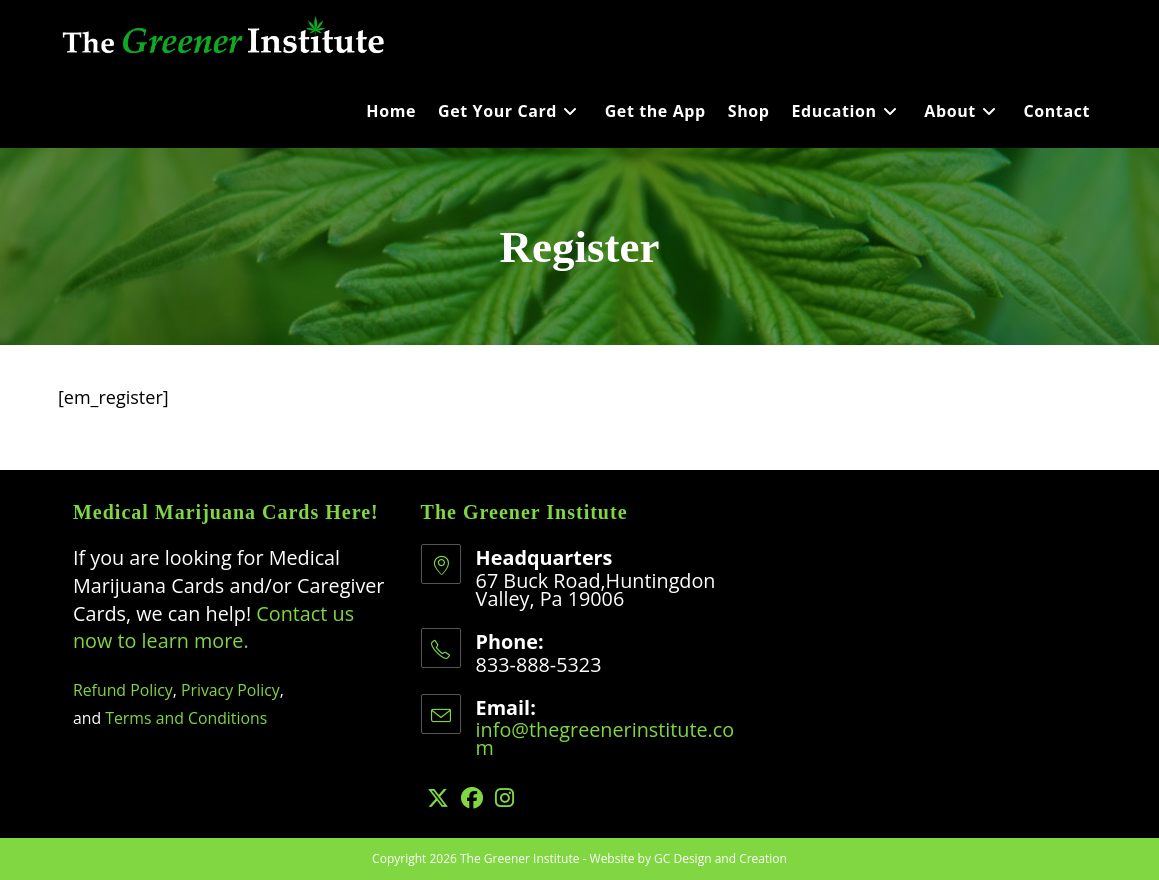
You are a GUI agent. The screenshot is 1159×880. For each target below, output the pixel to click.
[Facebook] (472, 797)
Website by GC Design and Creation (688, 858)
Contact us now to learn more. (213, 627)
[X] (438, 797)
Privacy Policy (230, 690)
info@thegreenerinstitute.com (605, 738)
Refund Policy (123, 690)
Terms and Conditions (186, 718)
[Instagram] (504, 797)
